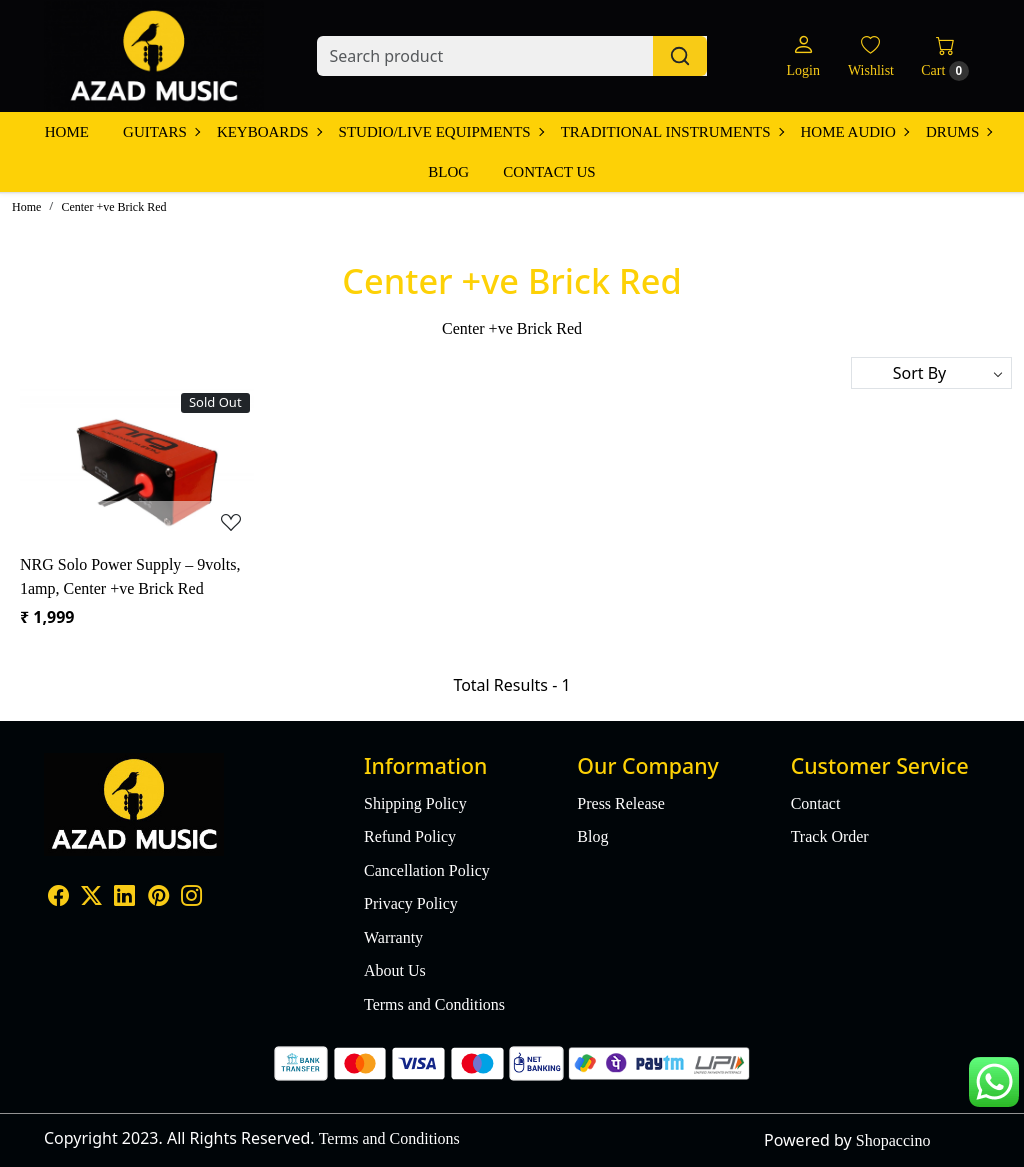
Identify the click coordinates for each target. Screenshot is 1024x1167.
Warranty (393, 937)
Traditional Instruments (672, 132)
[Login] (802, 56)
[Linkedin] (124, 898)
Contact (816, 803)
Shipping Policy (415, 803)
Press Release (621, 803)
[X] (91, 898)
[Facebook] (58, 898)
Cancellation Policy (427, 870)
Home (67, 132)
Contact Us (549, 172)
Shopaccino (893, 1140)
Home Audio (854, 132)
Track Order (830, 836)
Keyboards (269, 132)
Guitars (161, 132)
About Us (395, 970)
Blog (448, 172)
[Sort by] (931, 373)
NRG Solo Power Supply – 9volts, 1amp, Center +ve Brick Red (130, 576)
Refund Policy (410, 836)
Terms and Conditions (434, 1004)
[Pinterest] (158, 898)
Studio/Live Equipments (441, 132)
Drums (958, 132)
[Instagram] (191, 898)
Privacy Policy (411, 903)
